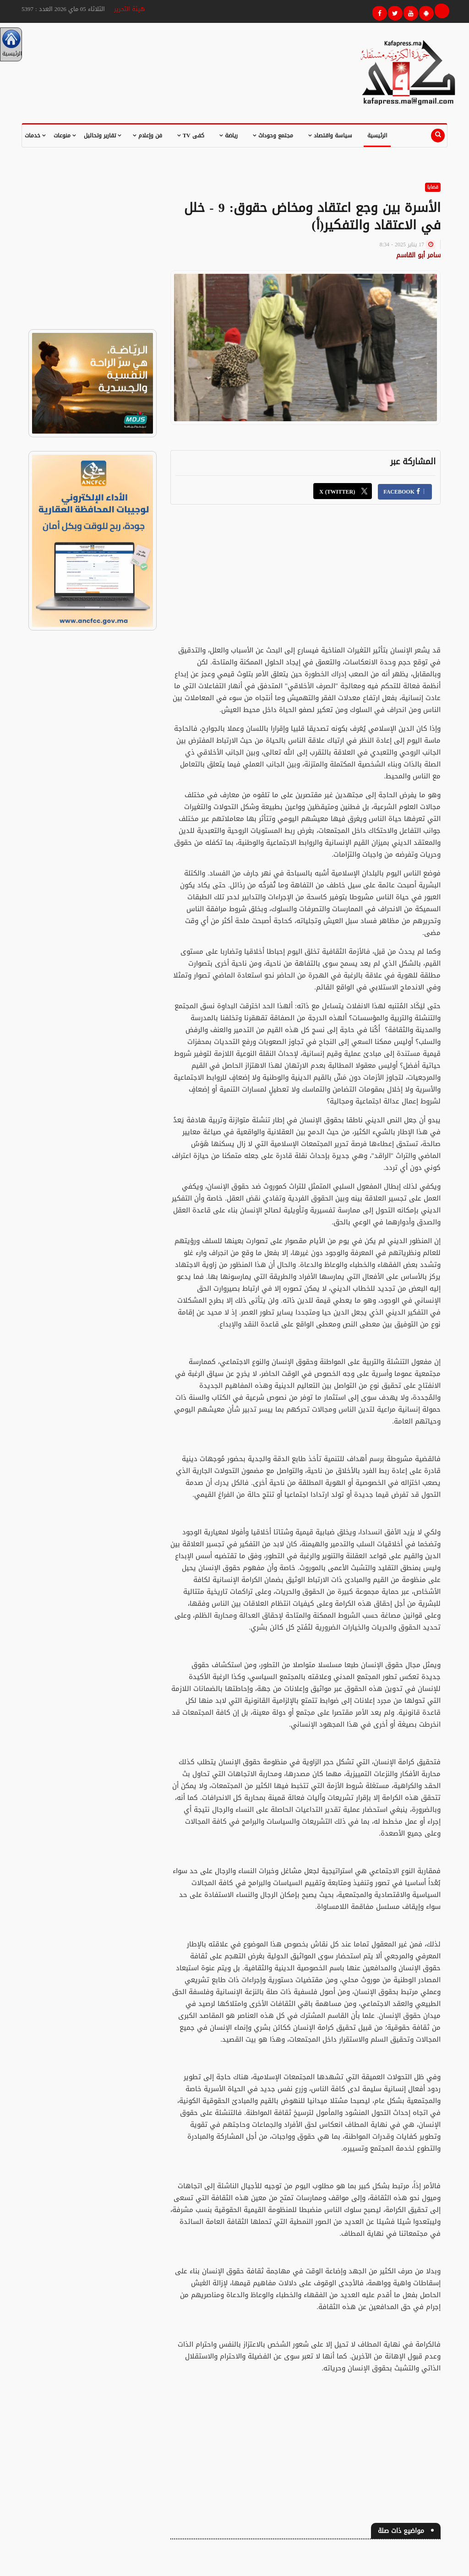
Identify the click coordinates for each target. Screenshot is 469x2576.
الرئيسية (377, 135)
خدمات (35, 135)
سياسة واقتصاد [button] (330, 135)
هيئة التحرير (129, 9)
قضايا (432, 187)
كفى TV (190, 135)
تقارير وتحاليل (102, 135)
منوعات (65, 135)
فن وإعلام (147, 135)
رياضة (228, 135)
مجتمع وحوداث (273, 135)
